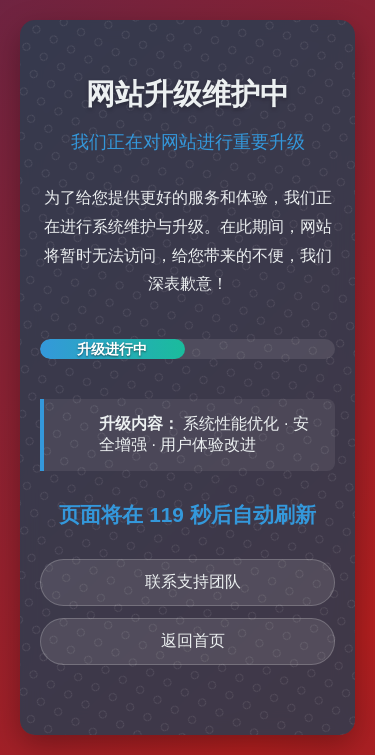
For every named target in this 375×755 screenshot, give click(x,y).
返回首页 (193, 640)
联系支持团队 (193, 581)
